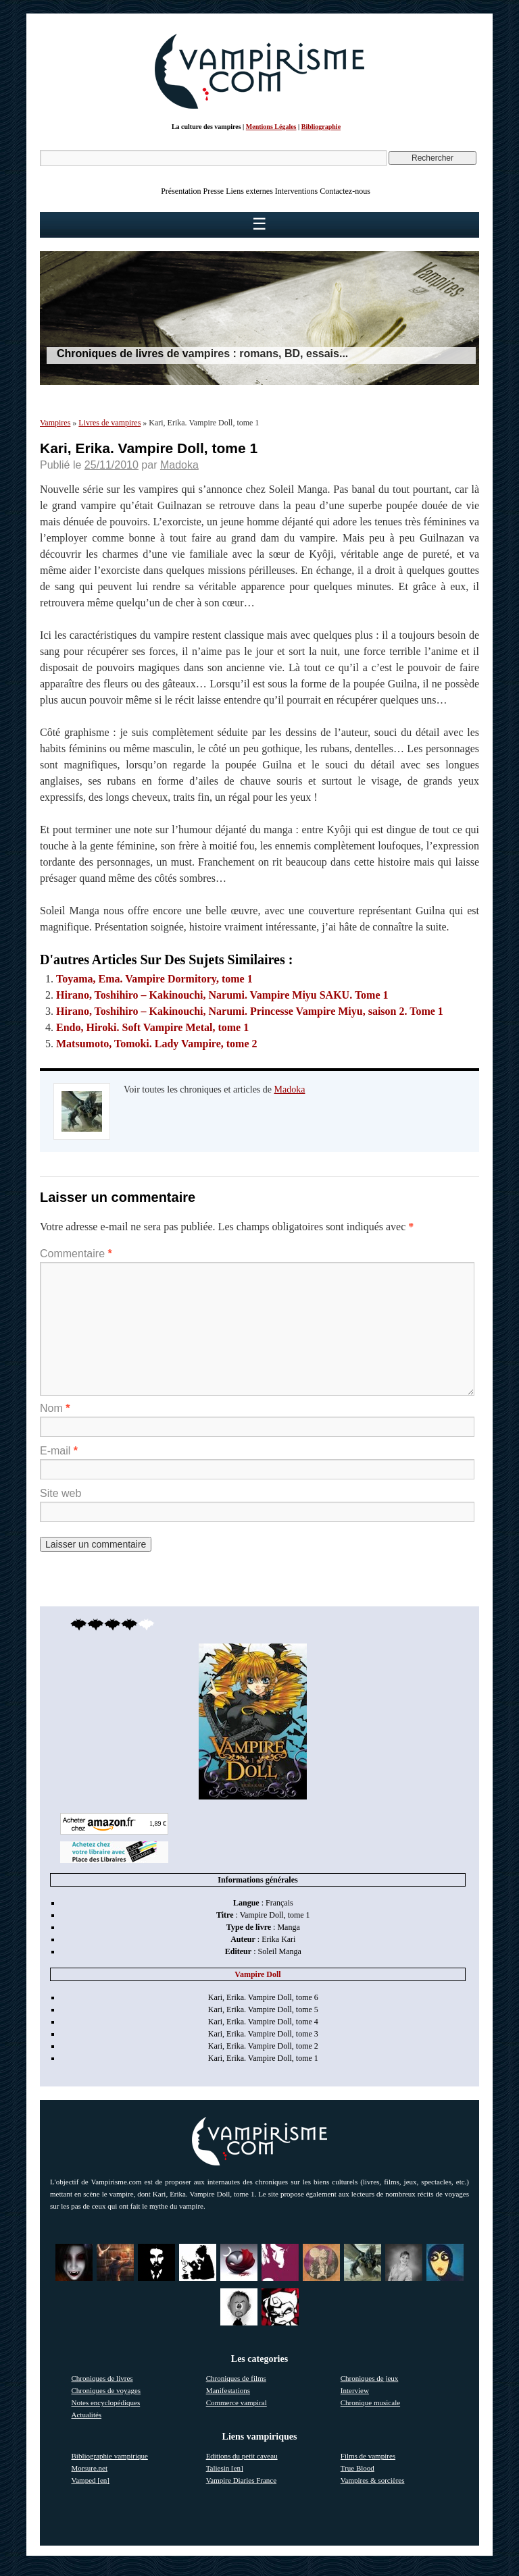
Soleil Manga (279, 1951)
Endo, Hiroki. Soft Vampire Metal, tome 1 (152, 1027)
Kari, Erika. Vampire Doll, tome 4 (263, 2021)
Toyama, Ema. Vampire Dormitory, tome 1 (154, 978)
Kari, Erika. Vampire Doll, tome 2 (263, 2046)
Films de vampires (368, 2456)
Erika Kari (278, 1939)
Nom (55, 1408)
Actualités (87, 2415)
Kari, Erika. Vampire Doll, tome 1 (263, 2058)
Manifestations (228, 2390)
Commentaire (76, 1253)
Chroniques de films (236, 2378)
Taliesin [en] (224, 2468)
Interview (355, 2390)
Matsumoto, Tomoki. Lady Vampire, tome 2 (156, 1043)
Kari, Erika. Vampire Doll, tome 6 (263, 1997)
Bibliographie (321, 126)
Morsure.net (89, 2468)
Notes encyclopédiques (106, 2402)
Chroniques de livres (102, 2378)
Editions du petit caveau (242, 2456)
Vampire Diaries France (241, 2480)
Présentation (181, 191)
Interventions (296, 191)
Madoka (179, 465)
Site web (60, 1493)
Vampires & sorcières (373, 2480)
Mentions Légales (271, 126)
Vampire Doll (257, 1974)
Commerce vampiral (236, 2402)
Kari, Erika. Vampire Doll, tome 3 (263, 2034)
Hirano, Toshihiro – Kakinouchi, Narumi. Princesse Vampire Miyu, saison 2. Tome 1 (249, 1011)
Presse (213, 191)
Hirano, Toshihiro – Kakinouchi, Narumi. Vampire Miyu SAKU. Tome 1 (222, 995)
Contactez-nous (345, 191)
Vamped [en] (91, 2480)
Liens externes (249, 191)
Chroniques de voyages (106, 2390)
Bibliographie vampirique (110, 2456)
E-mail (59, 1450)
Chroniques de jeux (370, 2378)
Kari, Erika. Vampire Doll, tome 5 (263, 2009)
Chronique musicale (370, 2402)
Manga (288, 1927)
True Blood (357, 2468)
